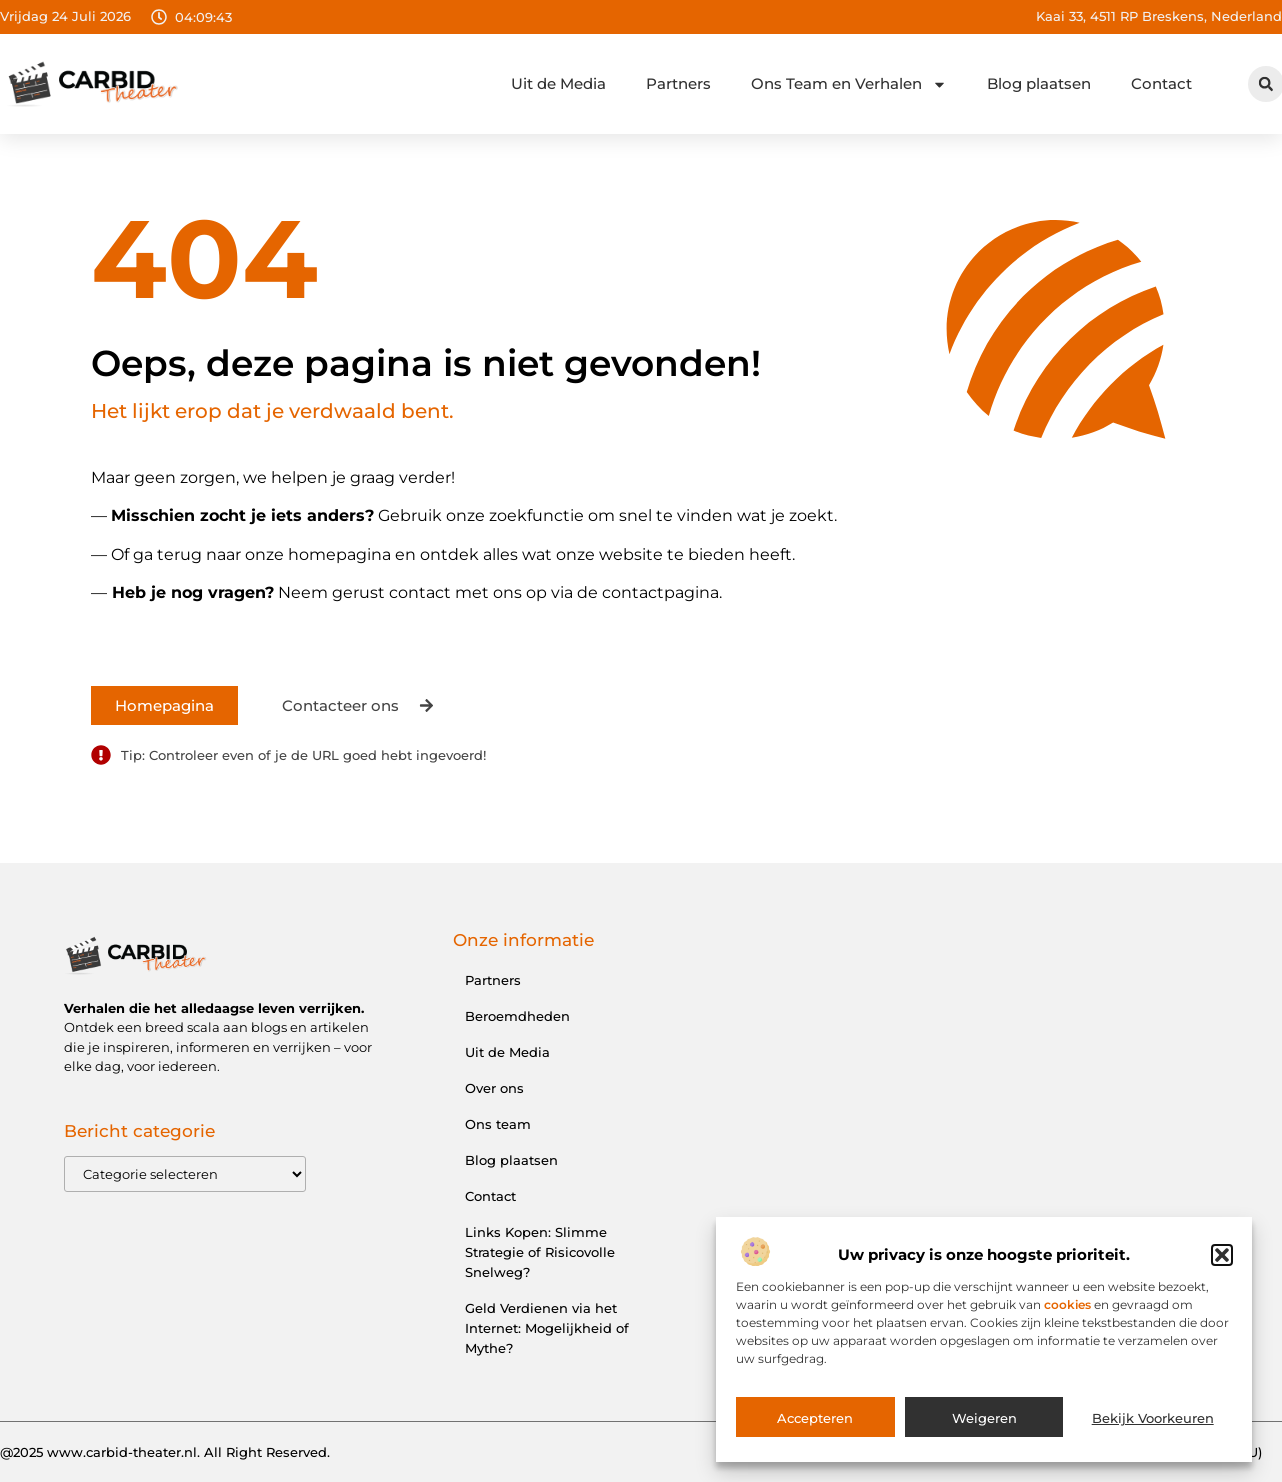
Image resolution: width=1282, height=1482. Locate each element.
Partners (678, 83)
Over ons (494, 1088)
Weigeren (984, 1422)
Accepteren (815, 1422)
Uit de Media (558, 83)
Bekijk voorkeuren (1153, 1422)
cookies (1067, 1308)
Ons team (498, 1124)
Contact (1161, 83)
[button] (1222, 1259)
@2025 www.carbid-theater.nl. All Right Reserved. (165, 1452)
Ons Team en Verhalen (849, 84)
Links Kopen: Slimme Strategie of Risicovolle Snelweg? (540, 1252)
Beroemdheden (517, 1016)
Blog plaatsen (1039, 83)
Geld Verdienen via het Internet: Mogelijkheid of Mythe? (547, 1328)
